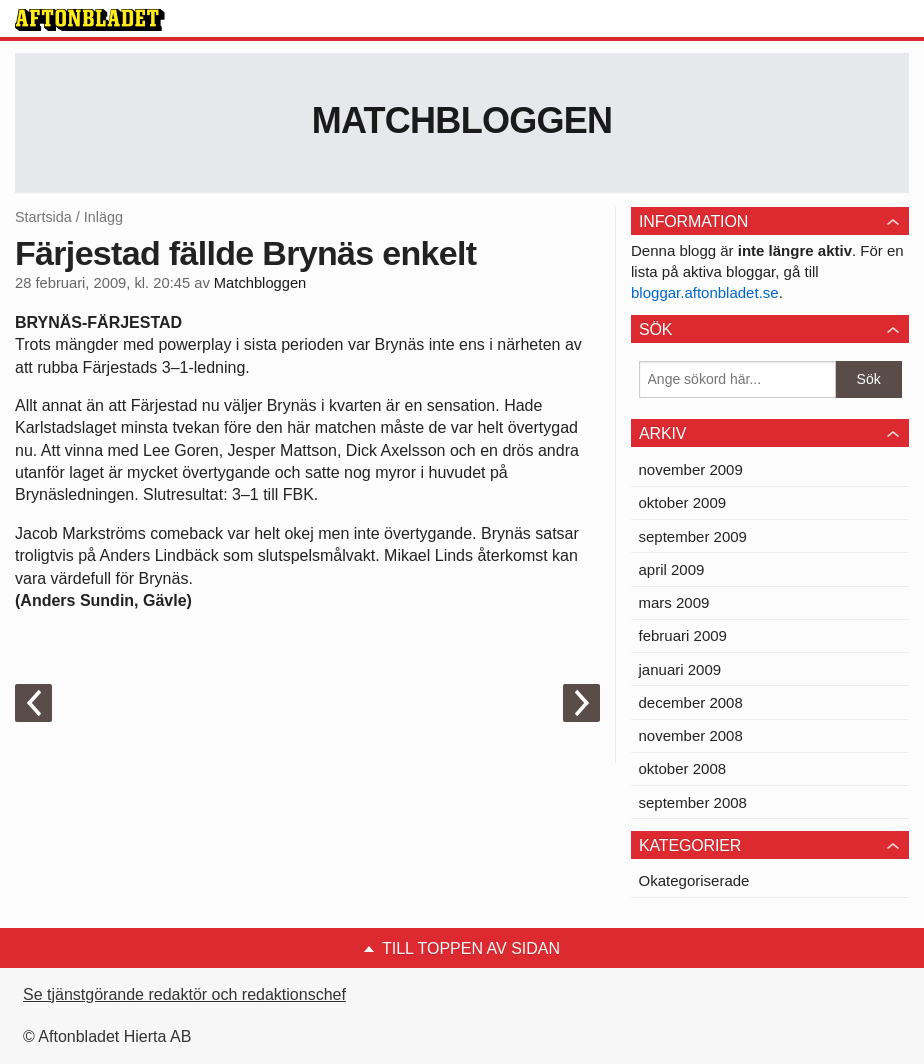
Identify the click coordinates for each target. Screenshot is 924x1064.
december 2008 (691, 702)
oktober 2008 (683, 768)
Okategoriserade (694, 880)
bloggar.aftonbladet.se (705, 292)
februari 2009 (683, 635)
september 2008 (693, 802)
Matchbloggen (462, 120)
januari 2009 (680, 669)
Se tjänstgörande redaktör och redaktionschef (184, 994)
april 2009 (672, 569)
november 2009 (691, 469)
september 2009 (693, 536)
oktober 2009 (683, 502)
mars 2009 (674, 602)
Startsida (43, 217)
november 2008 (691, 735)
